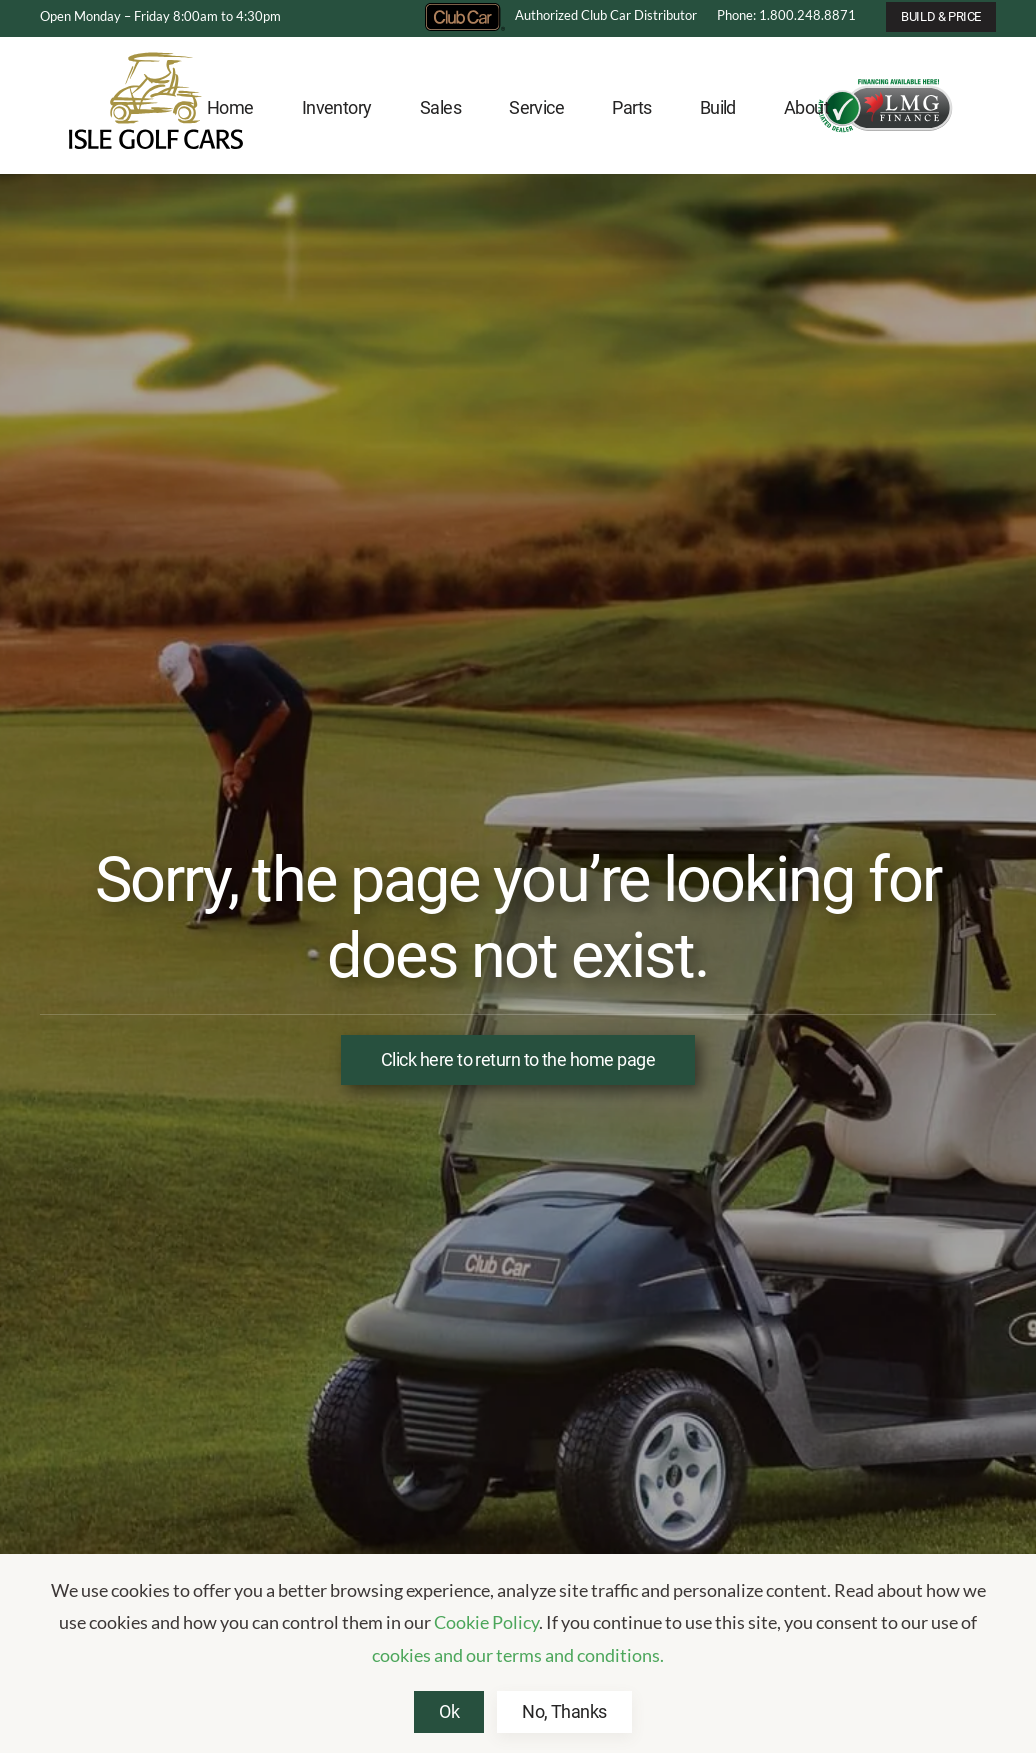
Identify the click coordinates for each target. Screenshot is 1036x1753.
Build (718, 107)
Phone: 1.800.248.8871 (786, 15)
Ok (449, 1711)
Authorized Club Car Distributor (561, 15)
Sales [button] (440, 107)
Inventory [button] (337, 107)
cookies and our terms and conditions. (518, 1655)
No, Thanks (564, 1711)
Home (230, 107)
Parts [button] (631, 107)
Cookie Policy (486, 1622)
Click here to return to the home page (518, 1059)
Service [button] (536, 107)
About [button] (806, 107)
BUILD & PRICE (941, 16)
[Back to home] (156, 108)
